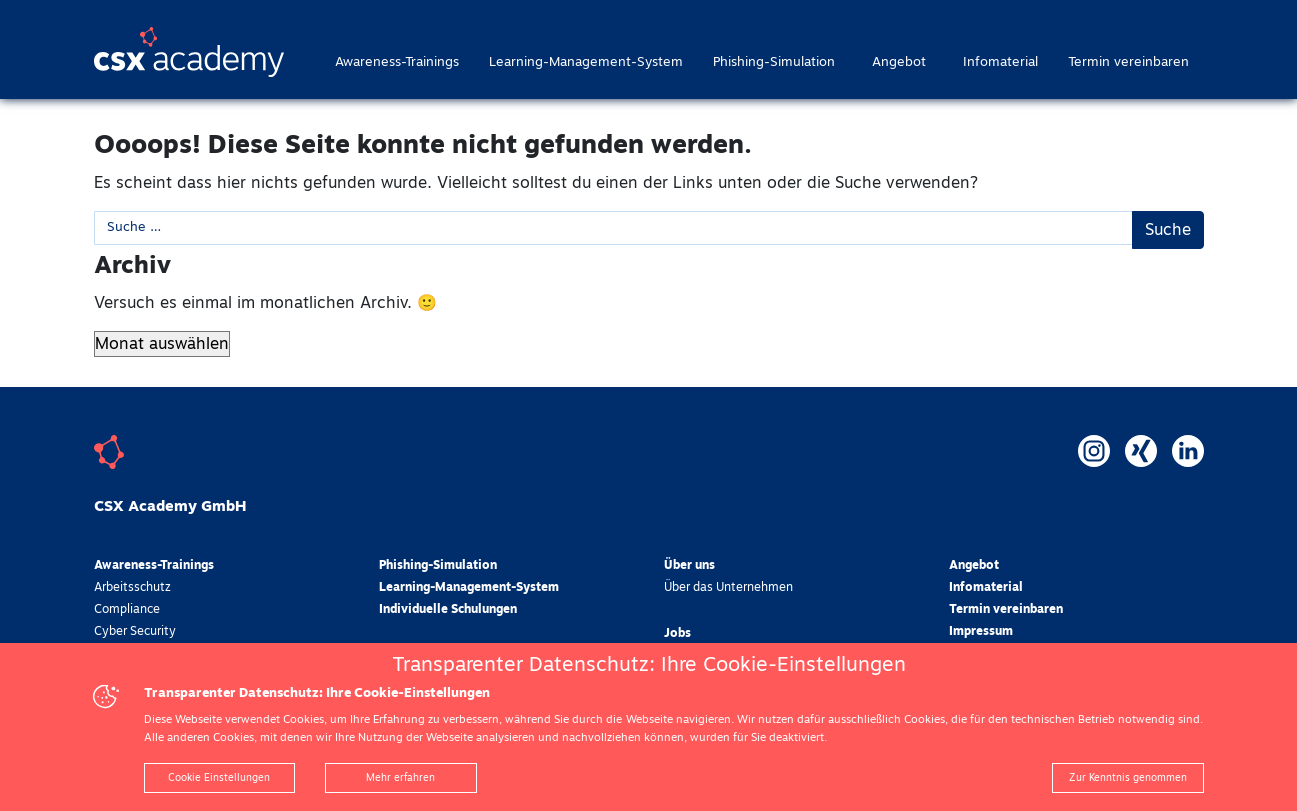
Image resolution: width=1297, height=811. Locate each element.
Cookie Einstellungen (219, 778)
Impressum (981, 632)
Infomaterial (1000, 62)
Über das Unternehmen (728, 588)
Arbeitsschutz (132, 588)
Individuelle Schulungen (448, 610)
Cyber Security (135, 632)
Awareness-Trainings (397, 62)
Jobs (677, 634)
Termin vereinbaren (1128, 62)
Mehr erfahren (400, 778)
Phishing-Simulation (774, 62)
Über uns (689, 566)
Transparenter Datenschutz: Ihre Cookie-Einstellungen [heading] (649, 665)
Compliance (127, 610)
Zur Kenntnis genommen (1128, 778)
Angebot (899, 62)
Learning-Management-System (586, 62)
